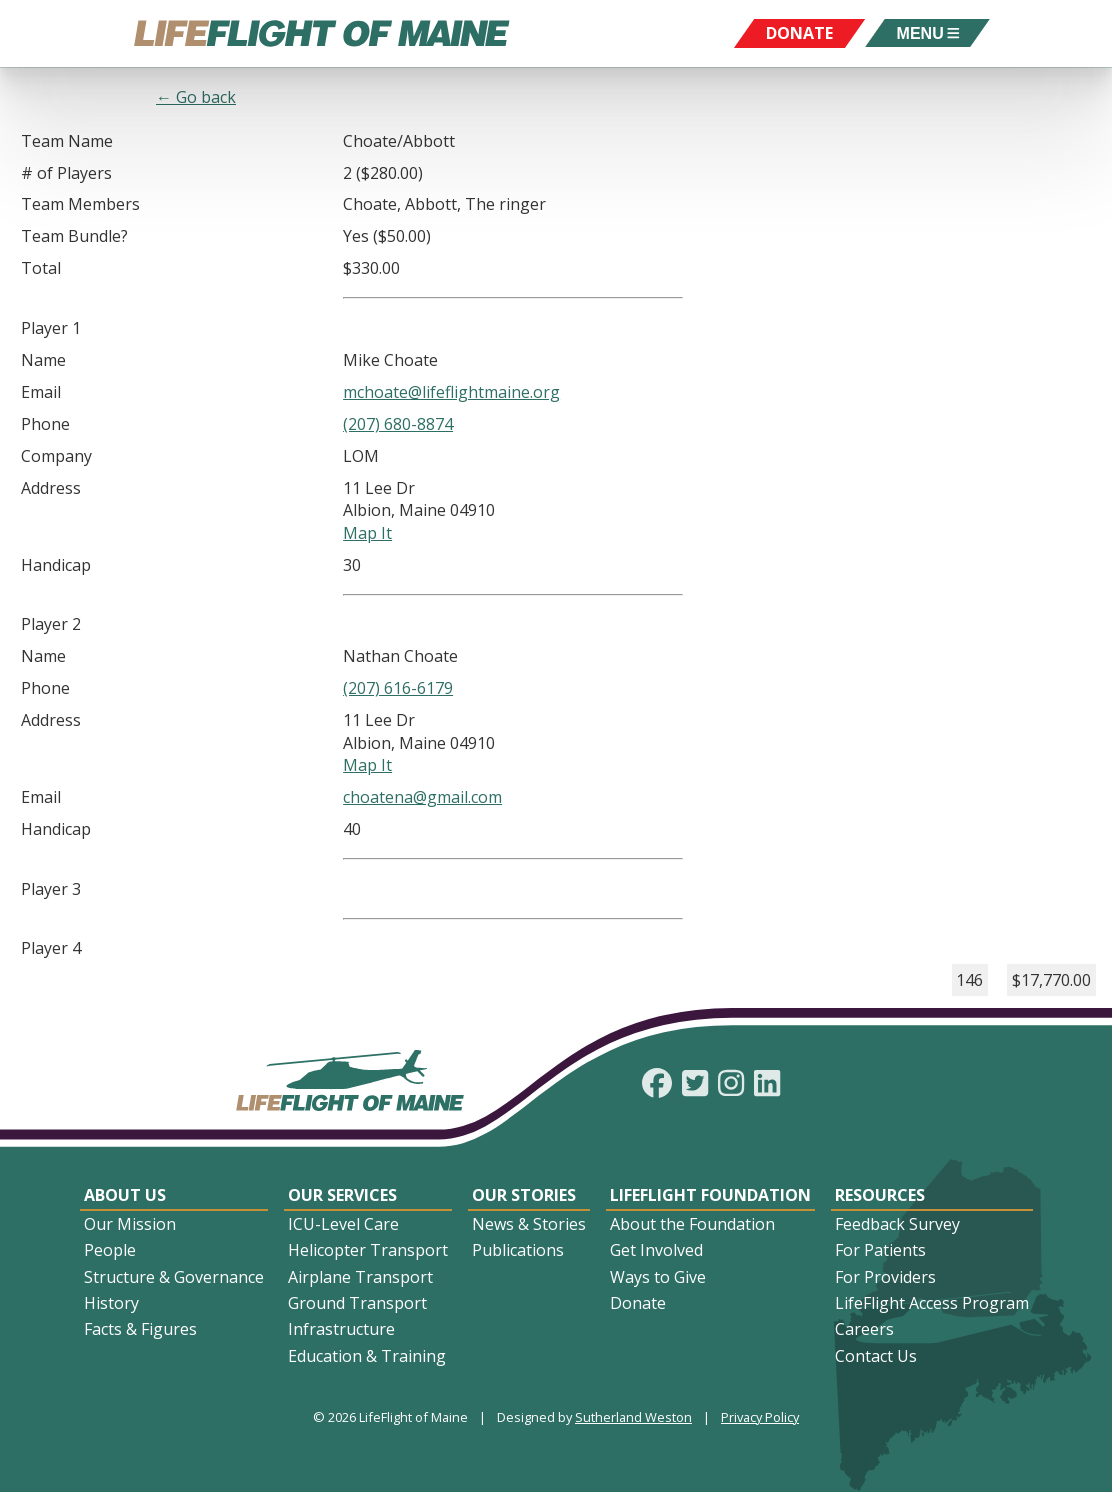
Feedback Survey (897, 1224)
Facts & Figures (140, 1329)
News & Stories (529, 1224)
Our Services (342, 1195)
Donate (638, 1303)
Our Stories (524, 1195)
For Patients (880, 1250)
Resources (880, 1195)
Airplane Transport (360, 1277)
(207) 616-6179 (398, 688)
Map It (367, 533)
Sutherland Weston (633, 1417)
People (110, 1250)
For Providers (885, 1277)
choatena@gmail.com (422, 797)
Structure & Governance (174, 1277)
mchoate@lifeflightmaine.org (451, 392)
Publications (518, 1250)
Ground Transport (357, 1303)
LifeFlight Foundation (710, 1195)
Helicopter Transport (368, 1250)
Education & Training (367, 1356)
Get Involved (656, 1250)
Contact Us (876, 1356)
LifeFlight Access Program (932, 1303)
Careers (864, 1329)
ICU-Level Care (343, 1224)
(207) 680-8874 (398, 424)
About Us (125, 1195)
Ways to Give (658, 1277)
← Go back (196, 97)
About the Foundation (692, 1224)
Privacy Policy (760, 1417)
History (111, 1303)
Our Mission (130, 1224)
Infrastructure (341, 1329)
